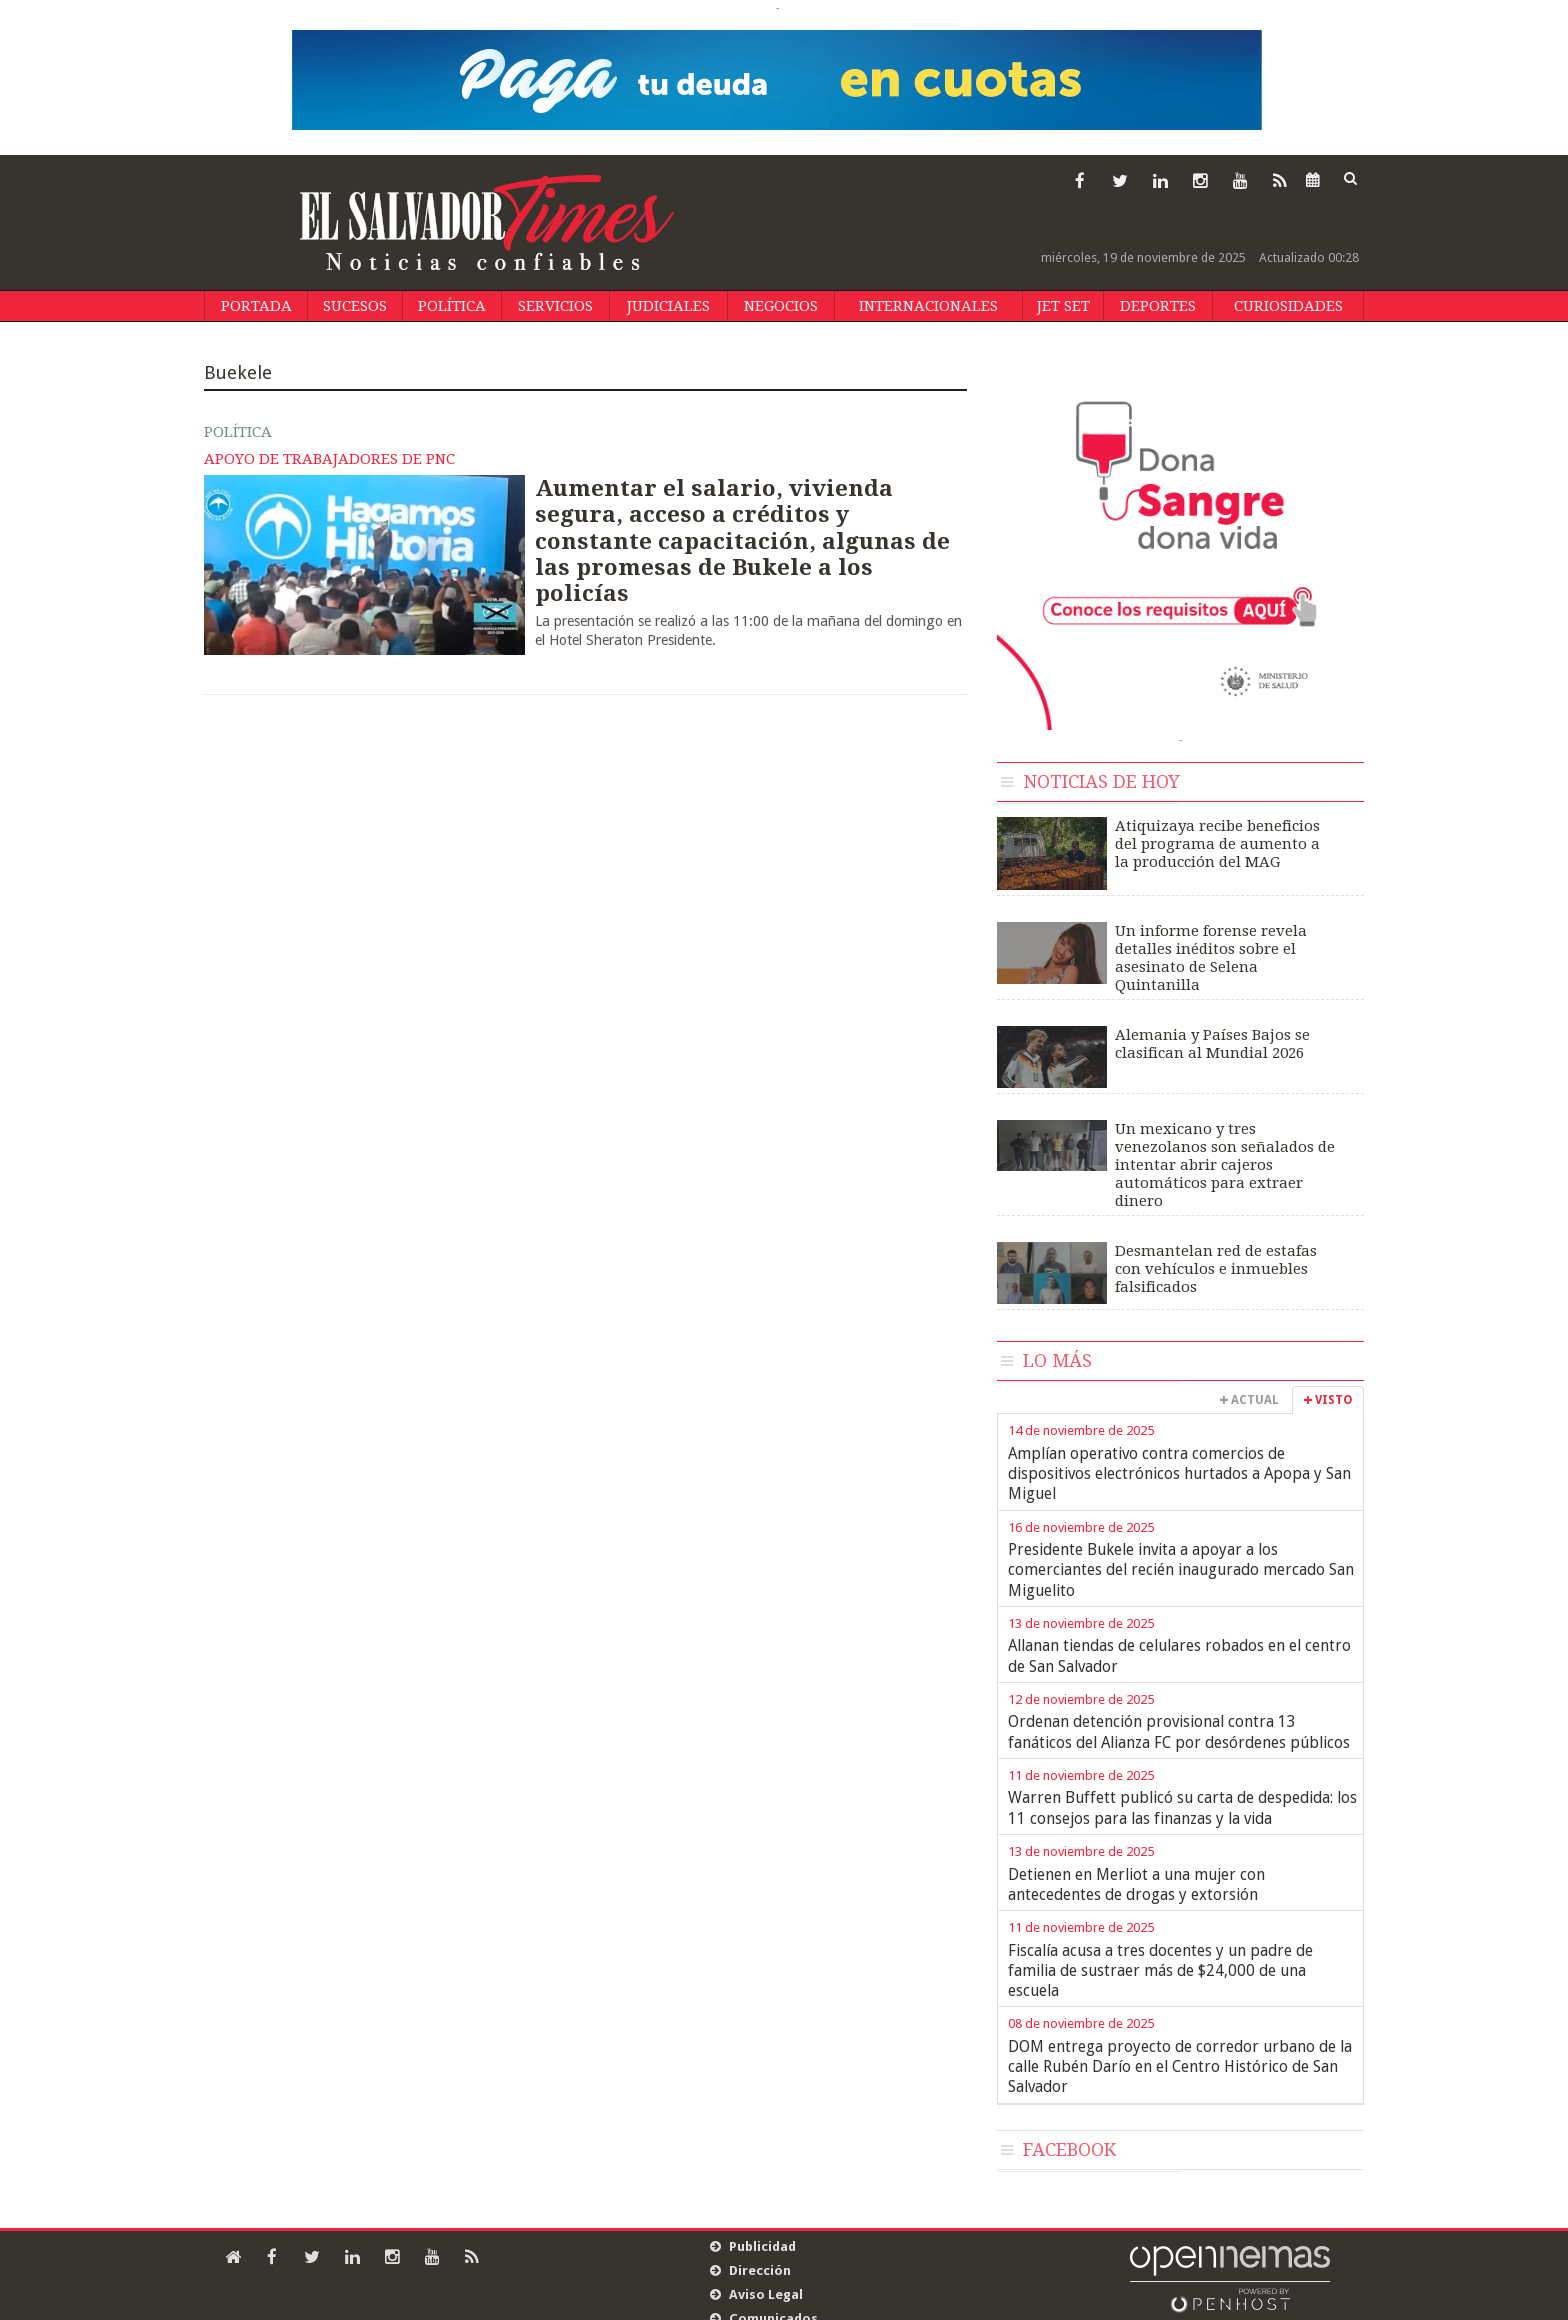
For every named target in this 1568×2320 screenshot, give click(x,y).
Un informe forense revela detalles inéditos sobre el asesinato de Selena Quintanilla (1211, 958)
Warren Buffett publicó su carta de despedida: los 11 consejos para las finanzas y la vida (1182, 1807)
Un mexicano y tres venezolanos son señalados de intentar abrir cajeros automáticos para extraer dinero (1225, 1165)
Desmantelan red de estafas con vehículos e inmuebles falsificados (1216, 1269)
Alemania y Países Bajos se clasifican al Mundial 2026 (1212, 1044)
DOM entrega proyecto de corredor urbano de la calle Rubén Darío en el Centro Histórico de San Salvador (1180, 2067)
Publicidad (762, 2246)
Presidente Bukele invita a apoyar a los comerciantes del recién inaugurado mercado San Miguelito (1181, 1570)
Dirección (760, 2270)
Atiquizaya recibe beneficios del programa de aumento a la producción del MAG (1217, 844)
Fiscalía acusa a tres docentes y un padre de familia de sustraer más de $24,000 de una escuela (1160, 1971)
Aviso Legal (766, 2294)
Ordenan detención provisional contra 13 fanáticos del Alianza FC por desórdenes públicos (1179, 1731)
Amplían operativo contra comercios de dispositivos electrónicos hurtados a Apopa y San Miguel (1179, 1474)
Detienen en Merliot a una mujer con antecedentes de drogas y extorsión (1136, 1884)
